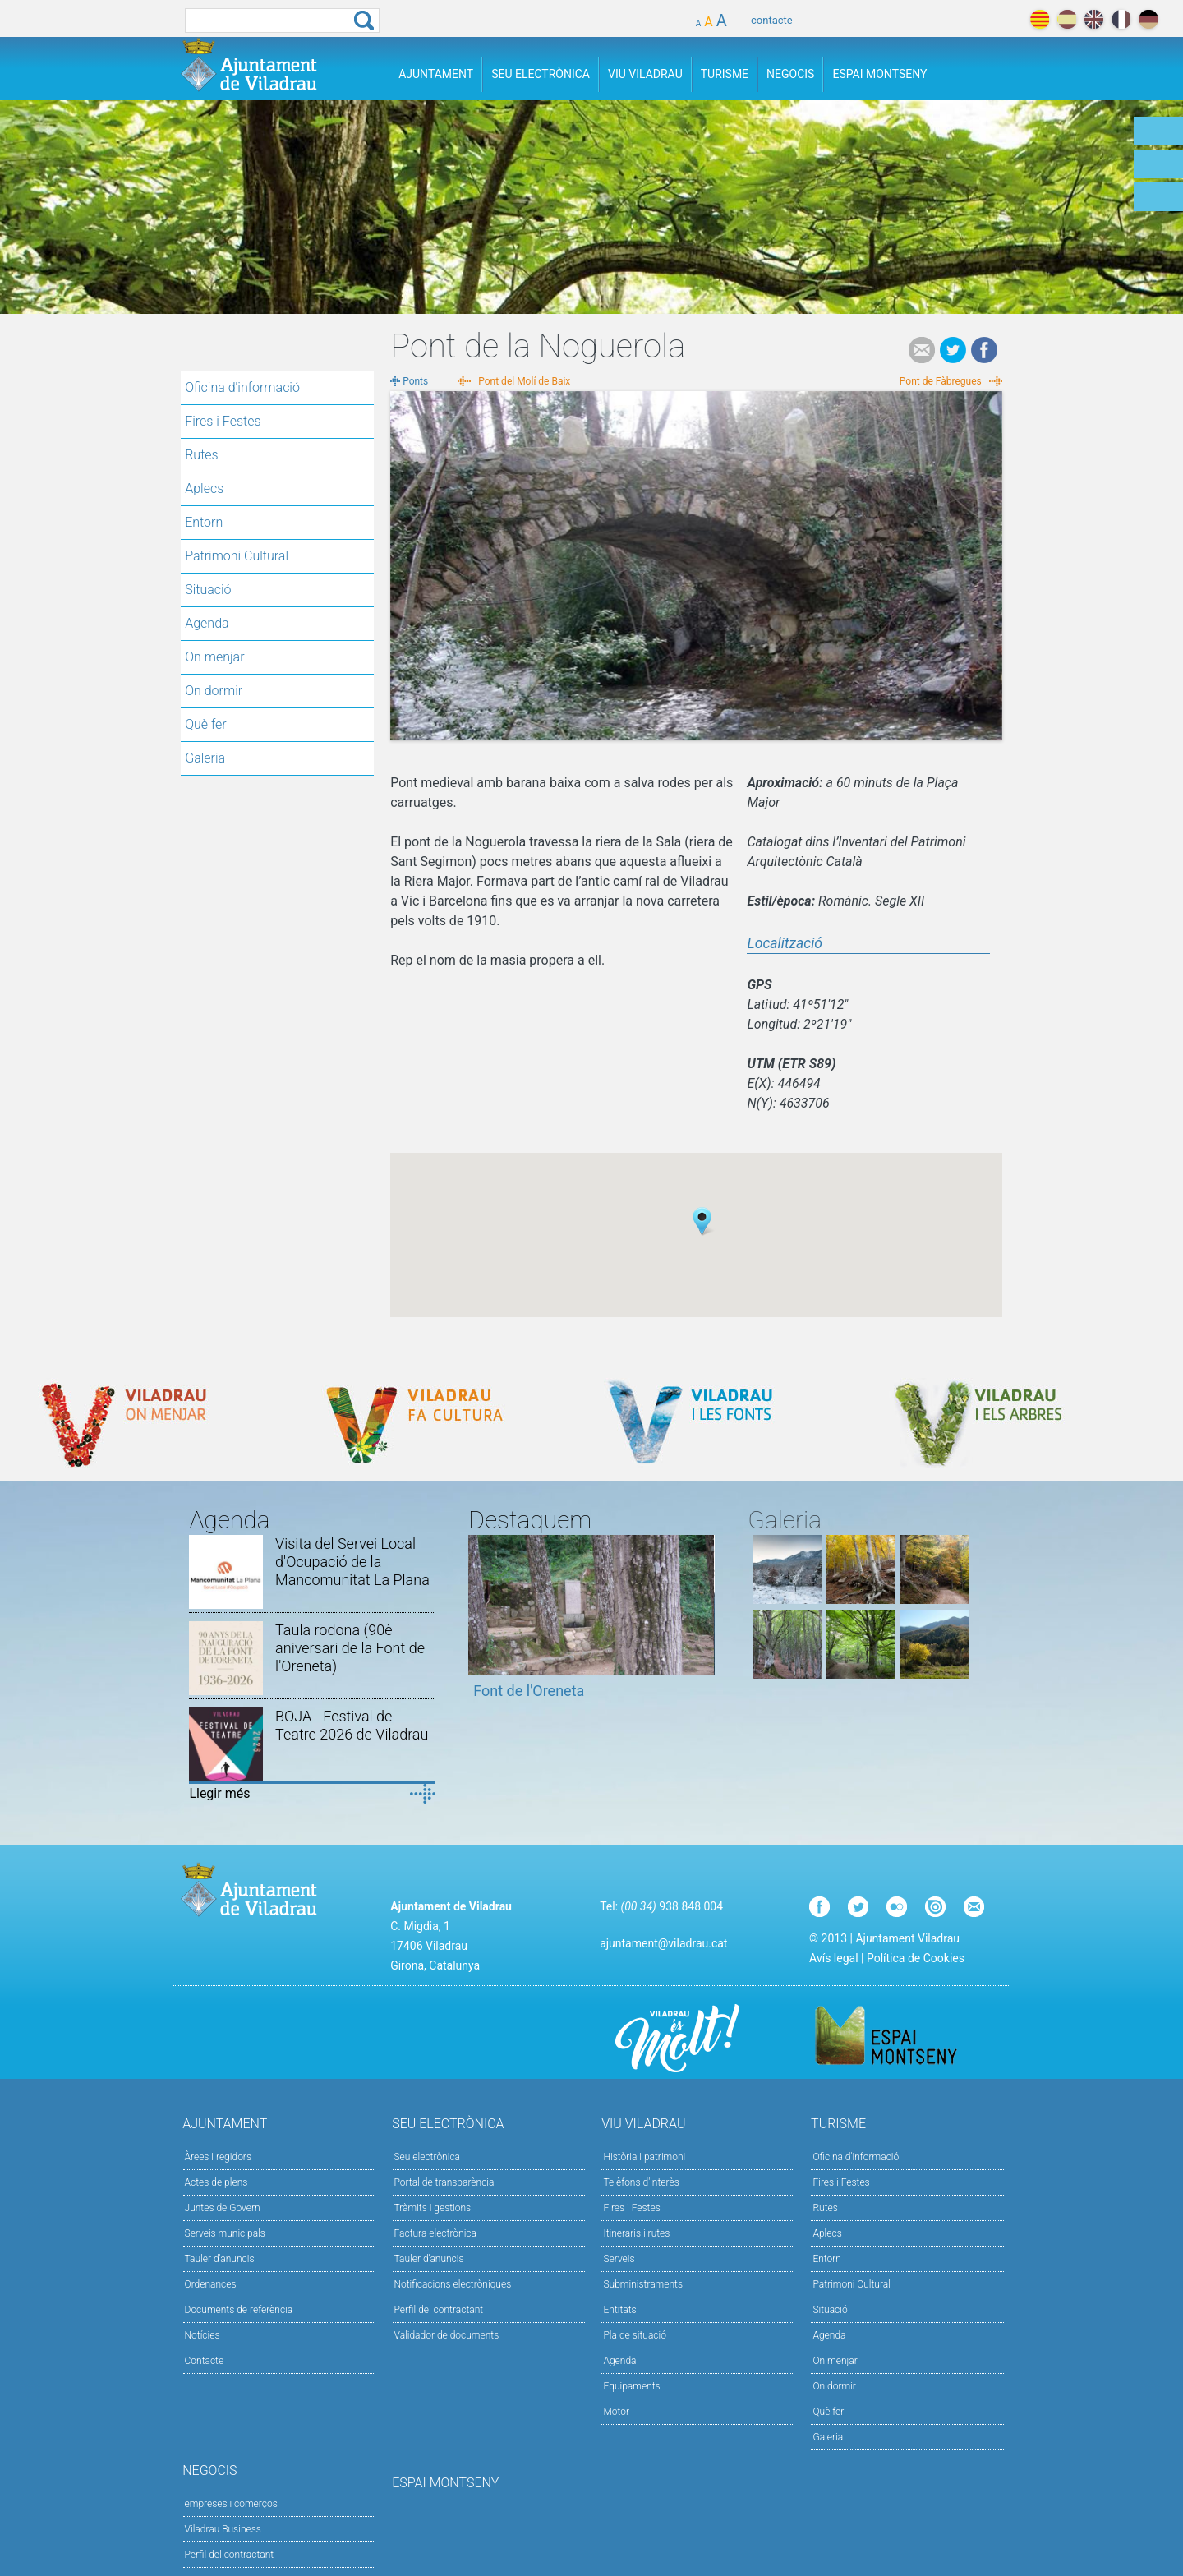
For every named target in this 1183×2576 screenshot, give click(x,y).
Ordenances (211, 2284)
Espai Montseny (879, 74)
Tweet (953, 350)
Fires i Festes (222, 421)
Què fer (206, 724)
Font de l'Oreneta (528, 1690)
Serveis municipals (225, 2233)
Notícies (202, 2335)
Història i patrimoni (644, 2157)
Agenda (206, 623)
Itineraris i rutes (636, 2233)
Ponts (415, 381)
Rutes (201, 455)
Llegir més (219, 1793)
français (1121, 19)
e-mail (922, 350)
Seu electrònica (427, 2157)
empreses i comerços (231, 2503)
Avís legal (833, 1958)
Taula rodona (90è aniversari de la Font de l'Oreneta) (350, 1648)
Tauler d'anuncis (220, 2259)
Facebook (984, 350)
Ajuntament (435, 74)
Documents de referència (239, 2310)
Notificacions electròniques (453, 2284)
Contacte (204, 2360)
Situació (208, 589)
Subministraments (643, 2284)
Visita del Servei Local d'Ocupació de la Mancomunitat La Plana (352, 1561)
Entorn (204, 522)
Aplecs (204, 488)
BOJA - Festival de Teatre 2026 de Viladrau (351, 1725)
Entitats (619, 2310)
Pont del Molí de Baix (524, 381)
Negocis (790, 74)
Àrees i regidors (218, 2157)
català (1039, 19)
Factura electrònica (435, 2233)
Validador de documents (446, 2335)
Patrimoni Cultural (236, 556)
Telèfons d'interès (641, 2182)
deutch (1148, 19)
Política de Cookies (915, 1958)
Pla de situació (634, 2335)
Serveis (618, 2259)
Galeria (205, 758)
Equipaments (631, 2386)
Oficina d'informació (242, 387)
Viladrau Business (223, 2529)
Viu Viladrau (645, 74)
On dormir (213, 690)
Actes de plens (216, 2182)
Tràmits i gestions (433, 2208)
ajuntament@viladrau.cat (663, 1943)
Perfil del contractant (439, 2310)
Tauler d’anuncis (429, 2259)
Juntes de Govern (222, 2208)
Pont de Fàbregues (941, 381)
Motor (616, 2411)
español (1066, 19)
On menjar (214, 657)
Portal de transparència (444, 2182)
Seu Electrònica (540, 74)
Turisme (724, 74)
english (1093, 19)
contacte (772, 20)
